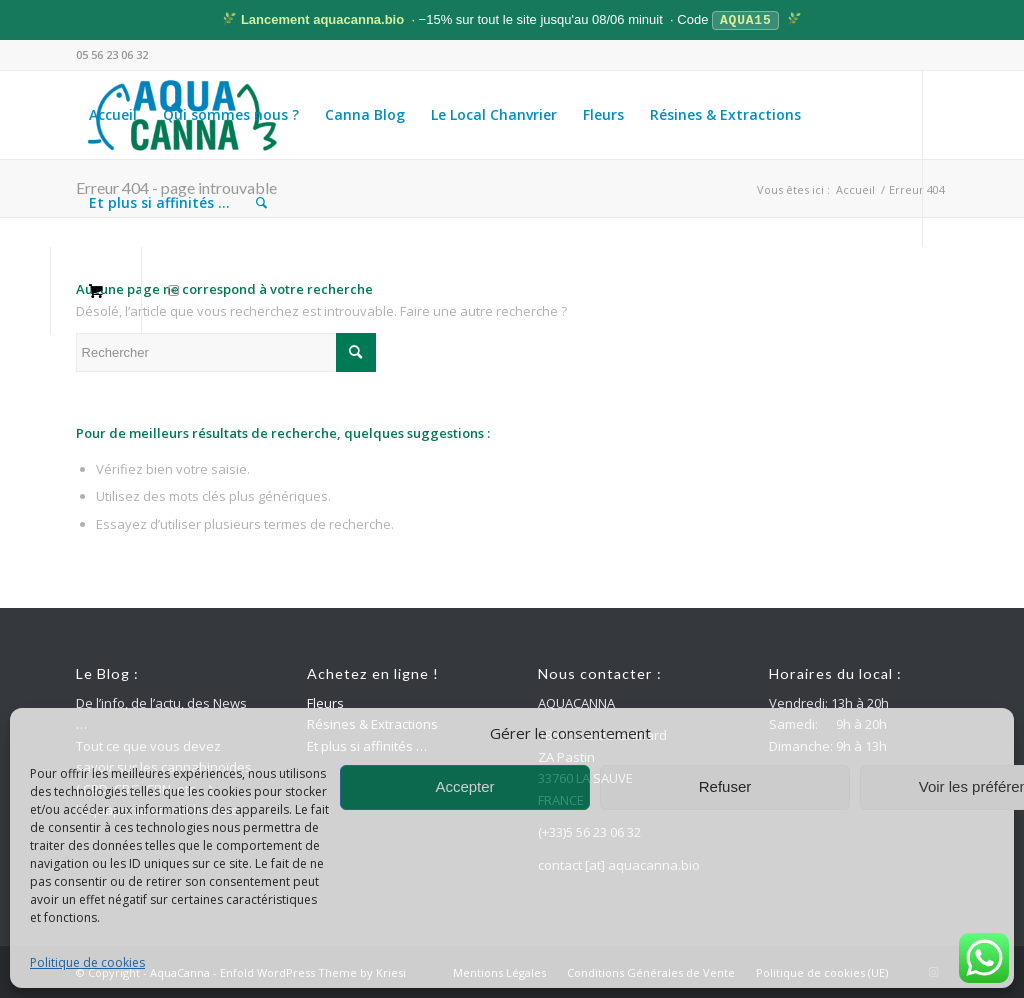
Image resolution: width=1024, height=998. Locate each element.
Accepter (464, 786)
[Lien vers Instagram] (174, 289)
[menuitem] (113, 114)
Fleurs (325, 702)
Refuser (725, 786)
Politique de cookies (87, 962)
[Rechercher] (261, 202)
